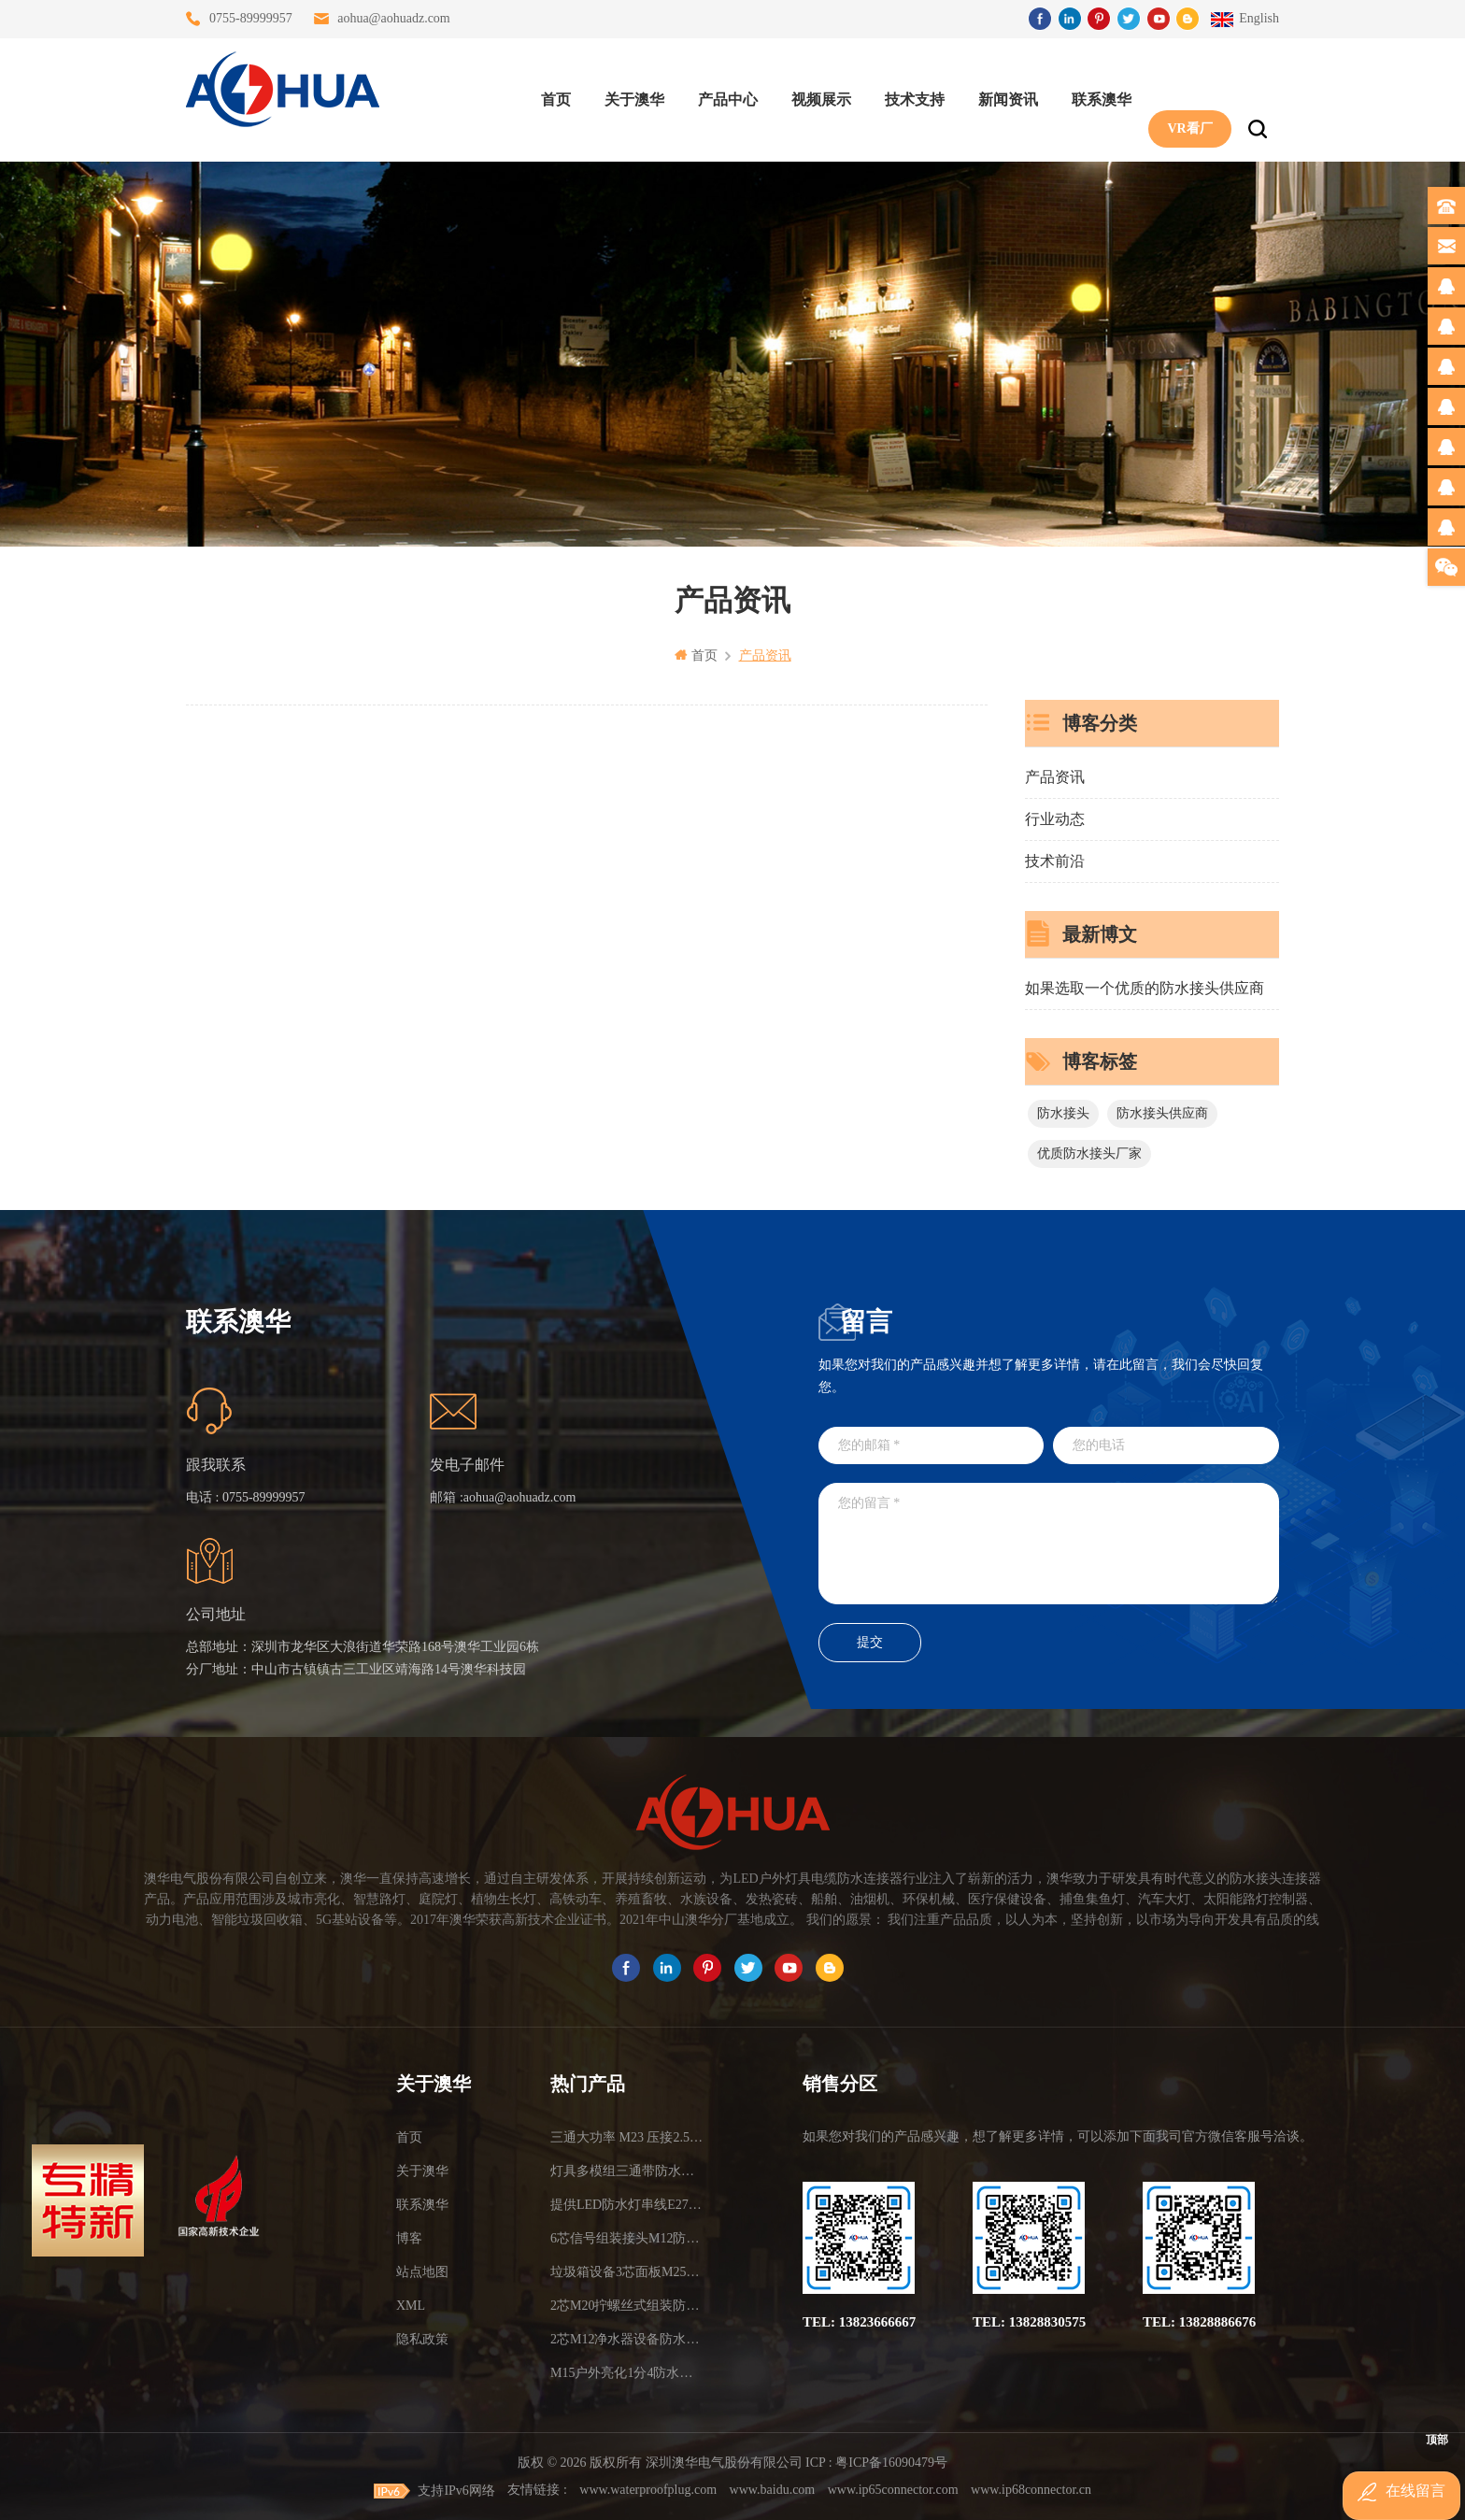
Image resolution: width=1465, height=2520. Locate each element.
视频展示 (814, 94)
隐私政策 (422, 2338)
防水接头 (1063, 1112)
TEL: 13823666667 (859, 2321)
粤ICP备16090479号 (891, 2462)
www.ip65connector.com (893, 2489)
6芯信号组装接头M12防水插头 (627, 2237)
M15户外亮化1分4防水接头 (627, 2372)
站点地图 (422, 2271)
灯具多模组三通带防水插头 (627, 2170)
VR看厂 (1181, 94)
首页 (548, 94)
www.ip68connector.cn (1031, 2489)
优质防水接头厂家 (1089, 1153)
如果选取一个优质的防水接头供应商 (1144, 987)
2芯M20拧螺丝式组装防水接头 (627, 2305)
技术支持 (907, 94)
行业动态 (1055, 818)
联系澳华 (1094, 94)
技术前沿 (1055, 860)
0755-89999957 (250, 18)
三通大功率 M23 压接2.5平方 (627, 2136)
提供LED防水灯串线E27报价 (627, 2204)
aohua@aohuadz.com (393, 18)
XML (410, 2305)
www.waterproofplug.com (648, 2489)
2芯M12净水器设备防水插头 (627, 2338)
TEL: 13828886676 (1199, 2321)
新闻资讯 (1001, 94)
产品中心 (720, 94)
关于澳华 (627, 94)
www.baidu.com (773, 2489)
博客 (409, 2237)
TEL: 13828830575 (1029, 2321)
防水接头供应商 (1162, 1112)
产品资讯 (1055, 776)
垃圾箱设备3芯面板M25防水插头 (627, 2271)
